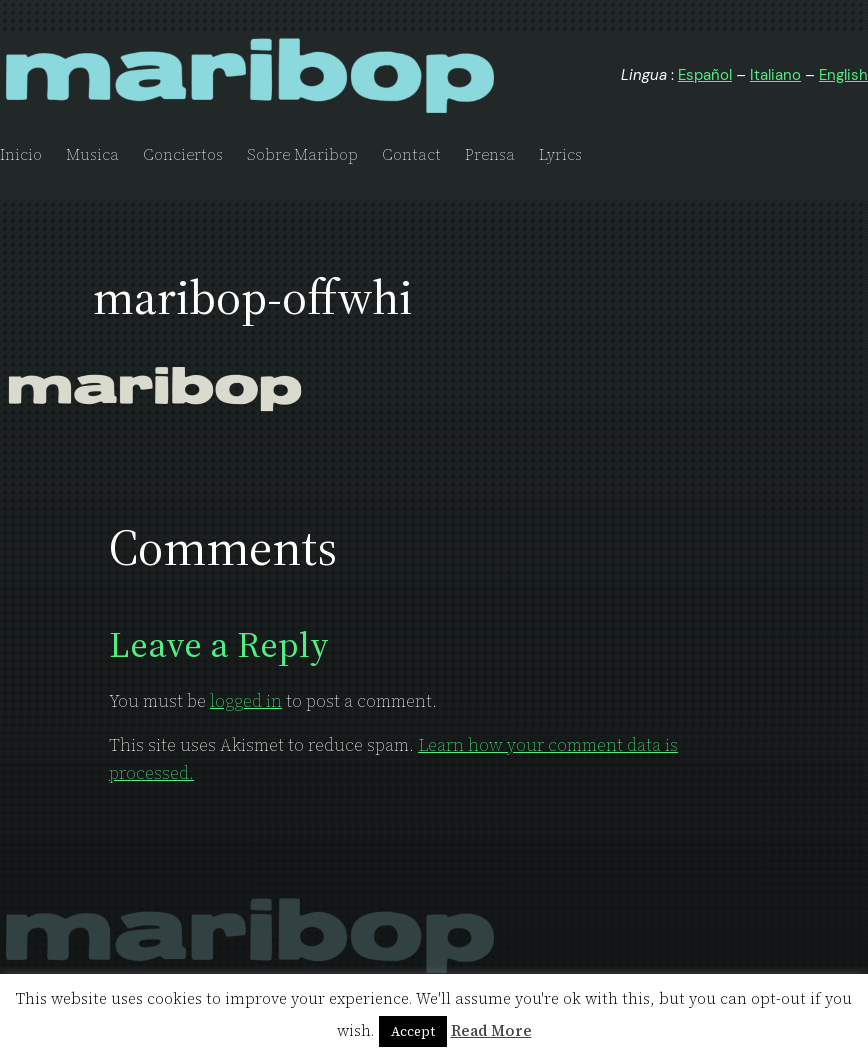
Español (705, 75)
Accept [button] (413, 1031)
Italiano (775, 75)
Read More (491, 1030)
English (843, 75)
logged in (246, 701)
